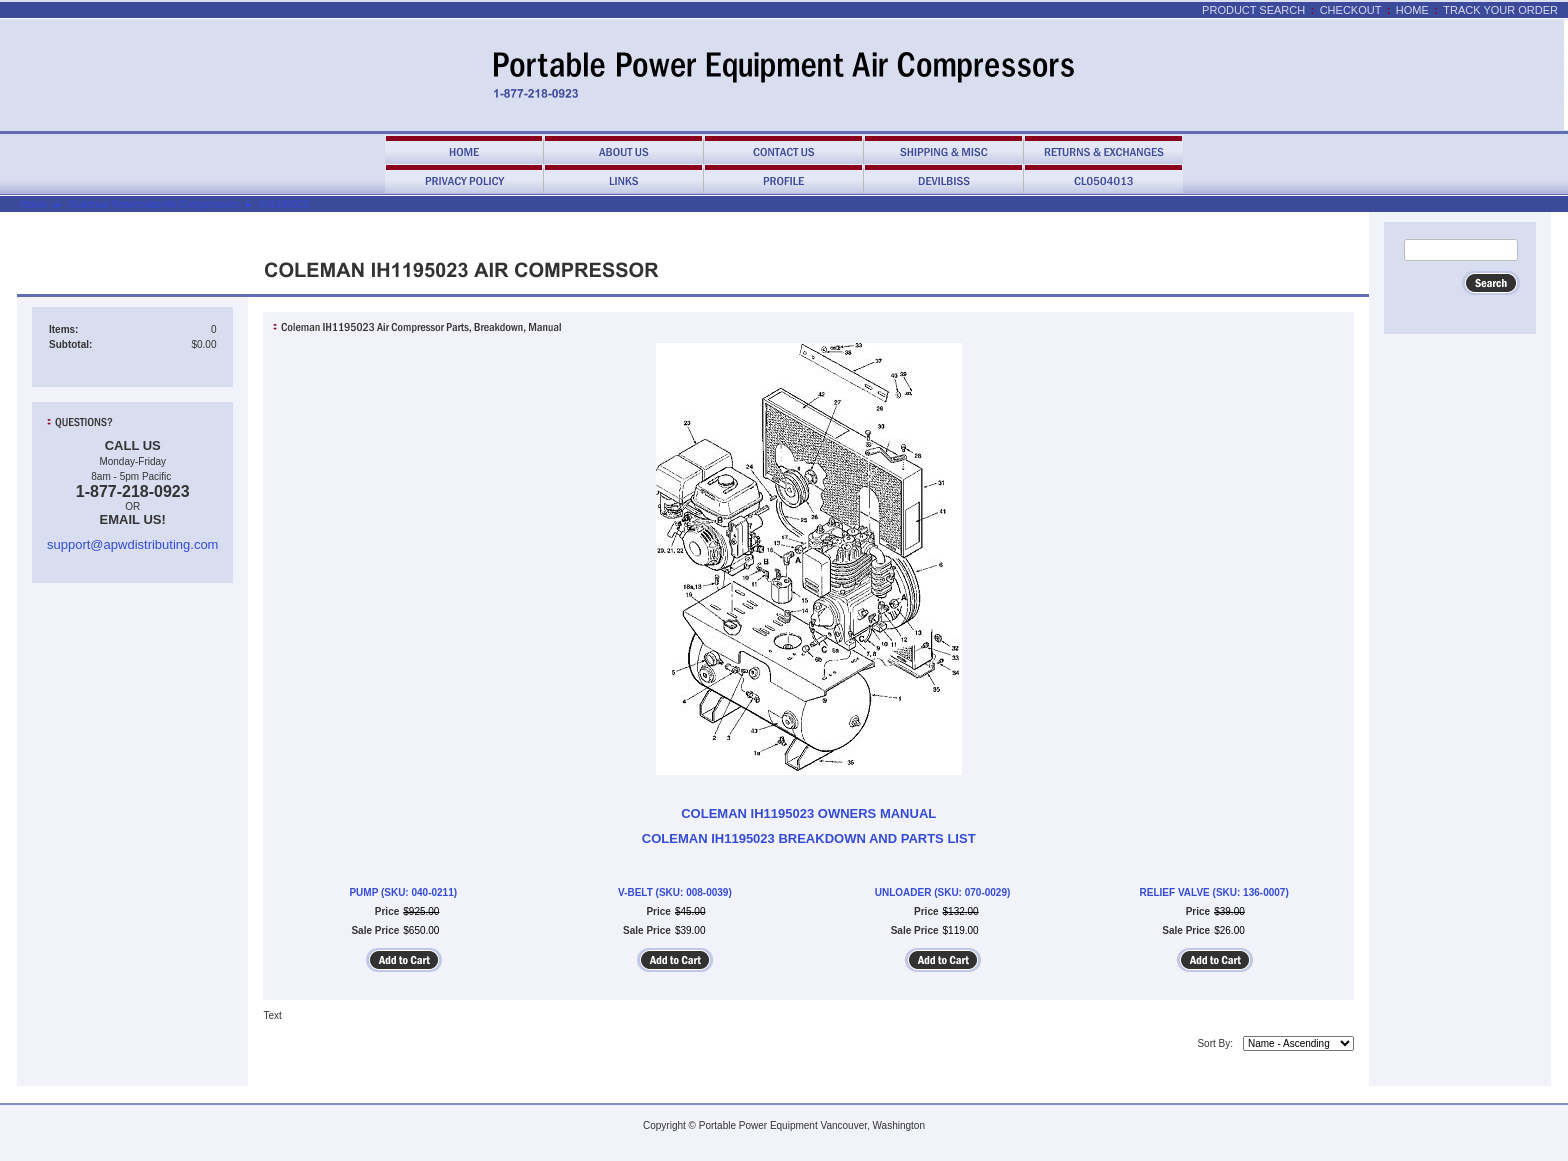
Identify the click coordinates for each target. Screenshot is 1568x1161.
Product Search (1253, 10)
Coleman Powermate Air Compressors (154, 204)
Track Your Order (1500, 10)
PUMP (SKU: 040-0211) (403, 892)
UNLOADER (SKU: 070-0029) (943, 892)
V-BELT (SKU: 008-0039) (675, 892)
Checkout (1351, 10)
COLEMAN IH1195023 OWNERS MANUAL (808, 813)
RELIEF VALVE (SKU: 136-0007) (1214, 892)
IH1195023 (284, 204)
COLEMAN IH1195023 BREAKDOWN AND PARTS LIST (809, 838)
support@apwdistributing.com (132, 544)
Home (1412, 10)
